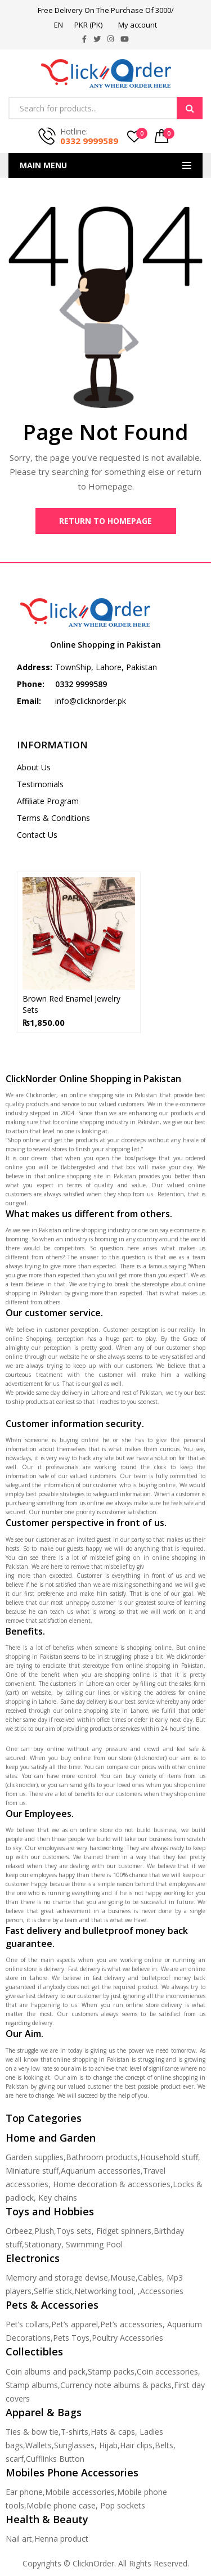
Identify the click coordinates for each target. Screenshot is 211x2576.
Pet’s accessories (131, 2324)
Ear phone (24, 2492)
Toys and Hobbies (50, 2211)
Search (190, 108)
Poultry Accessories (127, 2337)
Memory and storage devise (57, 2277)
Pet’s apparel (74, 2324)
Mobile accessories (80, 2492)
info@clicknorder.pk (90, 700)
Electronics (33, 2258)
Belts (164, 2445)
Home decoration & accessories (111, 2184)
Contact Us (37, 834)
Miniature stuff (32, 2170)
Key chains (57, 2197)
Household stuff (169, 2157)
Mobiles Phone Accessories (72, 2472)
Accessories (161, 2291)
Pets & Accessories (52, 2305)
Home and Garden (51, 2137)
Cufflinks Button (55, 2458)
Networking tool (103, 2291)
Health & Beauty (47, 2519)
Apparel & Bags (44, 2412)
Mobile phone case (61, 2505)
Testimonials (40, 784)
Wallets (38, 2445)
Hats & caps (113, 2431)
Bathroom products (102, 2157)
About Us (34, 767)
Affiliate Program (48, 801)
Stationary (42, 2244)
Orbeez (19, 2230)
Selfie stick (53, 2291)
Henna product (61, 2538)
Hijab (108, 2445)
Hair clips (136, 2445)
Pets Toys (71, 2337)
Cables (150, 2277)
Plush (44, 2230)
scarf (15, 2458)
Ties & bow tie (32, 2431)
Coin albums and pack (46, 2371)
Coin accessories (167, 2371)
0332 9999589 (89, 140)
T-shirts (74, 2431)
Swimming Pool (94, 2244)
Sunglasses (74, 2445)
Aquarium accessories (101, 2170)
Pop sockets (122, 2505)
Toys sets (74, 2230)
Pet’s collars (27, 2324)
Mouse (123, 2277)
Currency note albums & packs (116, 2385)
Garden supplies (35, 2157)
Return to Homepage (105, 520)
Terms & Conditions (53, 818)
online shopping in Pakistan (165, 1666)
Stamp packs (111, 2371)
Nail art (19, 2538)
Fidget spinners (123, 2230)
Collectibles (34, 2351)
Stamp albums (32, 2385)
